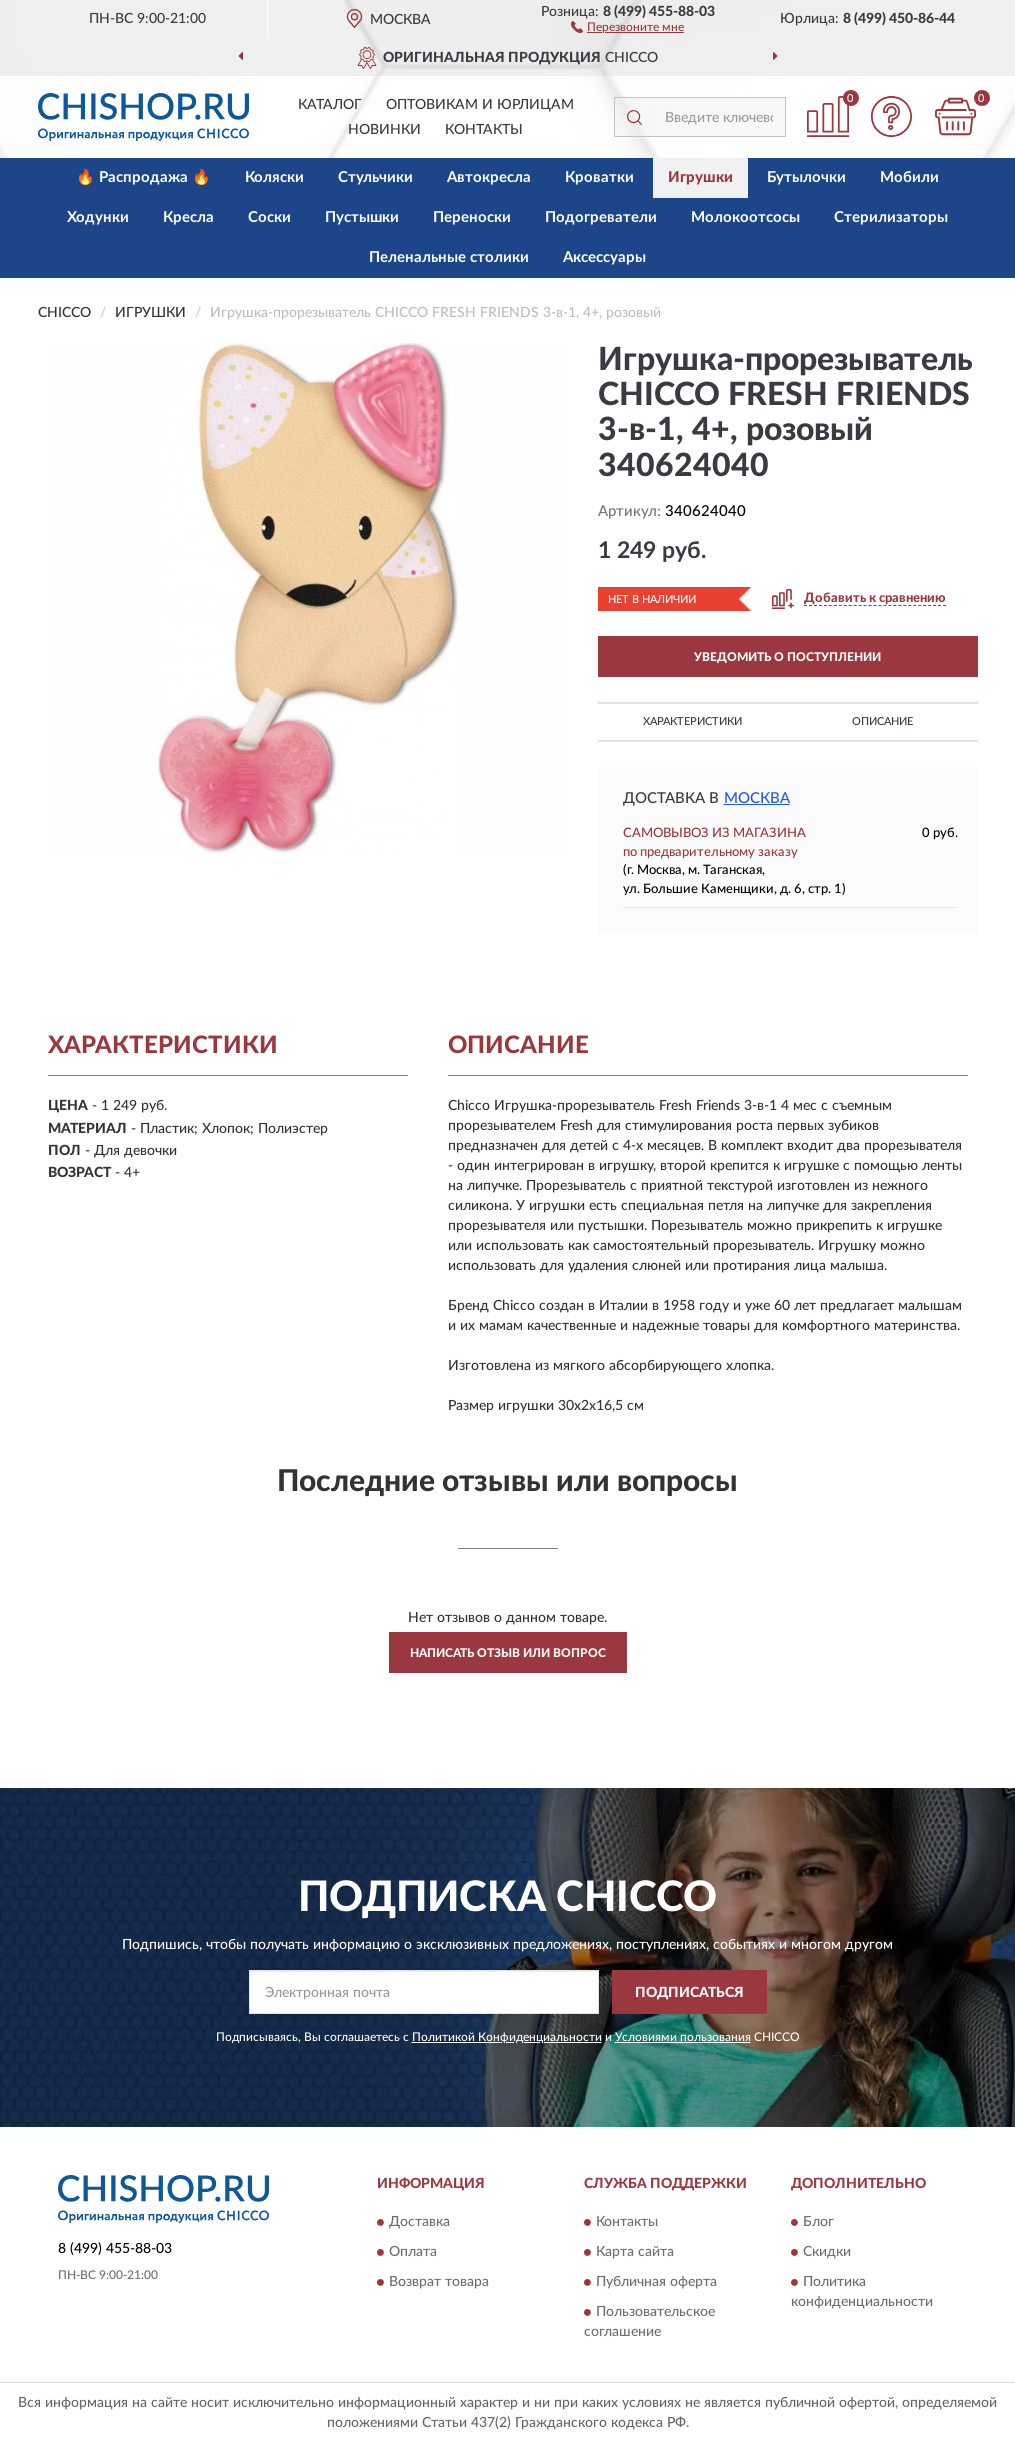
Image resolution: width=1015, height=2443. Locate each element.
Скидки (827, 2252)
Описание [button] (882, 721)
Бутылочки (806, 177)
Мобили (909, 177)
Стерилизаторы (891, 217)
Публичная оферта (656, 2282)
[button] (627, 26)
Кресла (188, 217)
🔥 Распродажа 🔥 (143, 177)
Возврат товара (439, 2282)
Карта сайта (635, 2252)
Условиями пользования (683, 2037)
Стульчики (375, 177)
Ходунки (98, 217)
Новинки (384, 130)
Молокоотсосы (745, 217)
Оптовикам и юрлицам (480, 105)
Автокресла (489, 177)
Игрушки (700, 177)
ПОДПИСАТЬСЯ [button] (689, 1993)
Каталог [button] (330, 105)
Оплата (413, 2252)
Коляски (274, 177)
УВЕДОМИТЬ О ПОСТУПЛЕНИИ (787, 657)
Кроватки (599, 177)
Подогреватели (601, 217)
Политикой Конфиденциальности (507, 2037)
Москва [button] (757, 798)
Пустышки (362, 217)
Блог (818, 2222)
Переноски (472, 217)
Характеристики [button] (692, 721)
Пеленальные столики (449, 257)
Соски (269, 217)
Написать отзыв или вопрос (508, 1653)
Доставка (419, 2222)
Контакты (484, 130)
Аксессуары (604, 257)
